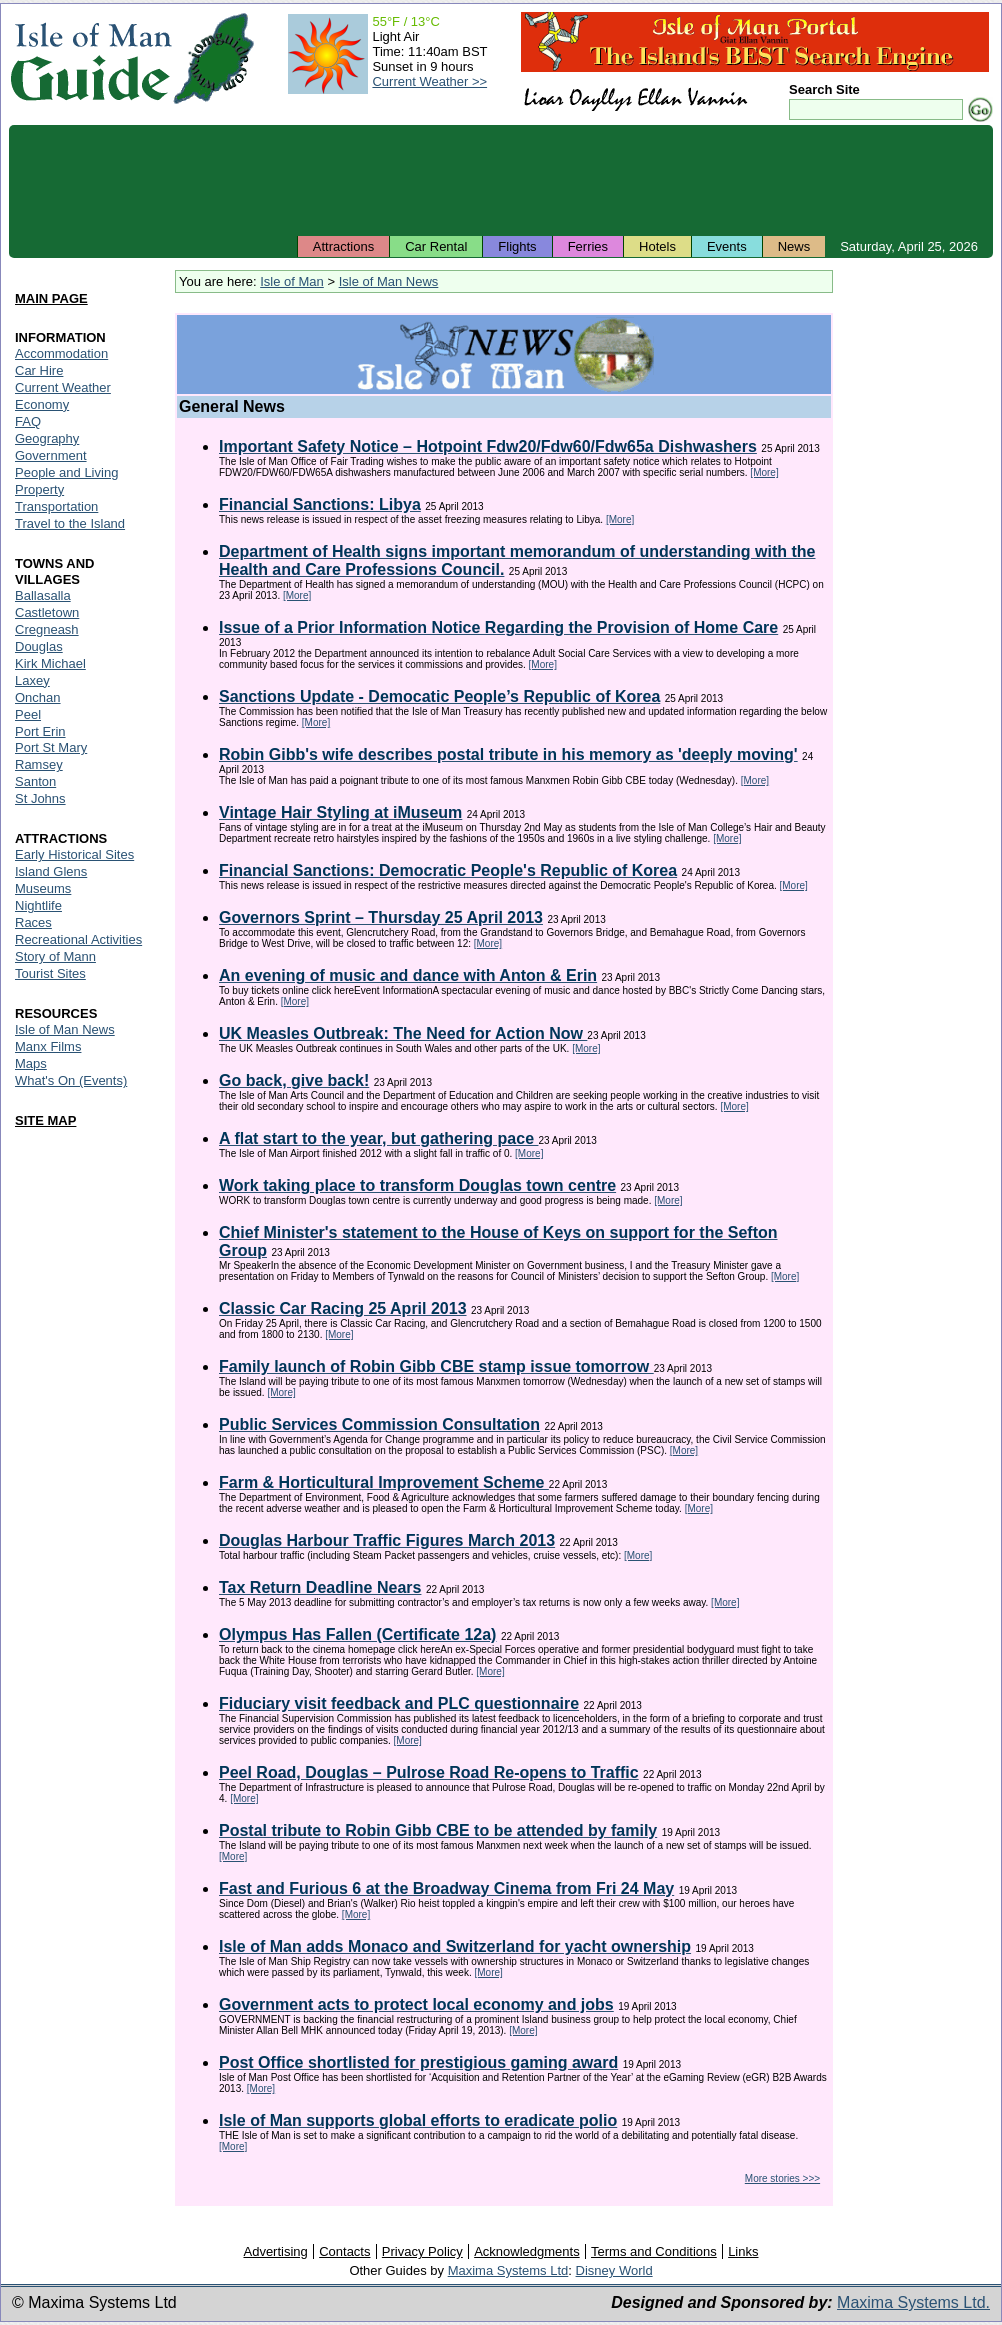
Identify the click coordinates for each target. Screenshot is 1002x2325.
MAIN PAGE (51, 298)
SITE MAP (45, 1120)
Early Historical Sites (74, 854)
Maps (31, 1063)
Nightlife (38, 905)
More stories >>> (782, 2178)
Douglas (39, 646)
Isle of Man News (389, 281)
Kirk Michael (50, 663)
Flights (517, 246)
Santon (35, 781)
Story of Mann (55, 956)
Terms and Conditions (654, 2251)
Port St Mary (51, 747)
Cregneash (47, 629)
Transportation (56, 506)
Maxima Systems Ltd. (913, 2302)
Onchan (38, 697)
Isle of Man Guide (90, 58)
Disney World (614, 2270)
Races (33, 922)
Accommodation (61, 353)
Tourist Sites (50, 973)
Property (39, 489)
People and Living (66, 472)
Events (727, 246)
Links (743, 2251)
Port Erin (40, 731)
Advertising (275, 2251)
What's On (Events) (71, 1080)
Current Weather (63, 387)
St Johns (40, 798)
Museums (43, 888)
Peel (28, 714)
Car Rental (436, 246)
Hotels (657, 246)
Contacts (344, 2251)
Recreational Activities (78, 939)
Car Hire (39, 370)
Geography (47, 438)
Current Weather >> (429, 81)
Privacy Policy (422, 2251)
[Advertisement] (501, 180)
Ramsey (39, 764)
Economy (42, 404)
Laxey (32, 680)
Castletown (47, 612)
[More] (764, 472)
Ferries (588, 246)
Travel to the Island (70, 523)
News (794, 246)
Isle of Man (292, 281)
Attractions (343, 246)
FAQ (28, 421)
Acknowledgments (527, 2251)
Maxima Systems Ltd (508, 2270)
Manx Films (48, 1046)
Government (51, 455)
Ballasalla (43, 595)
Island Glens (51, 871)
